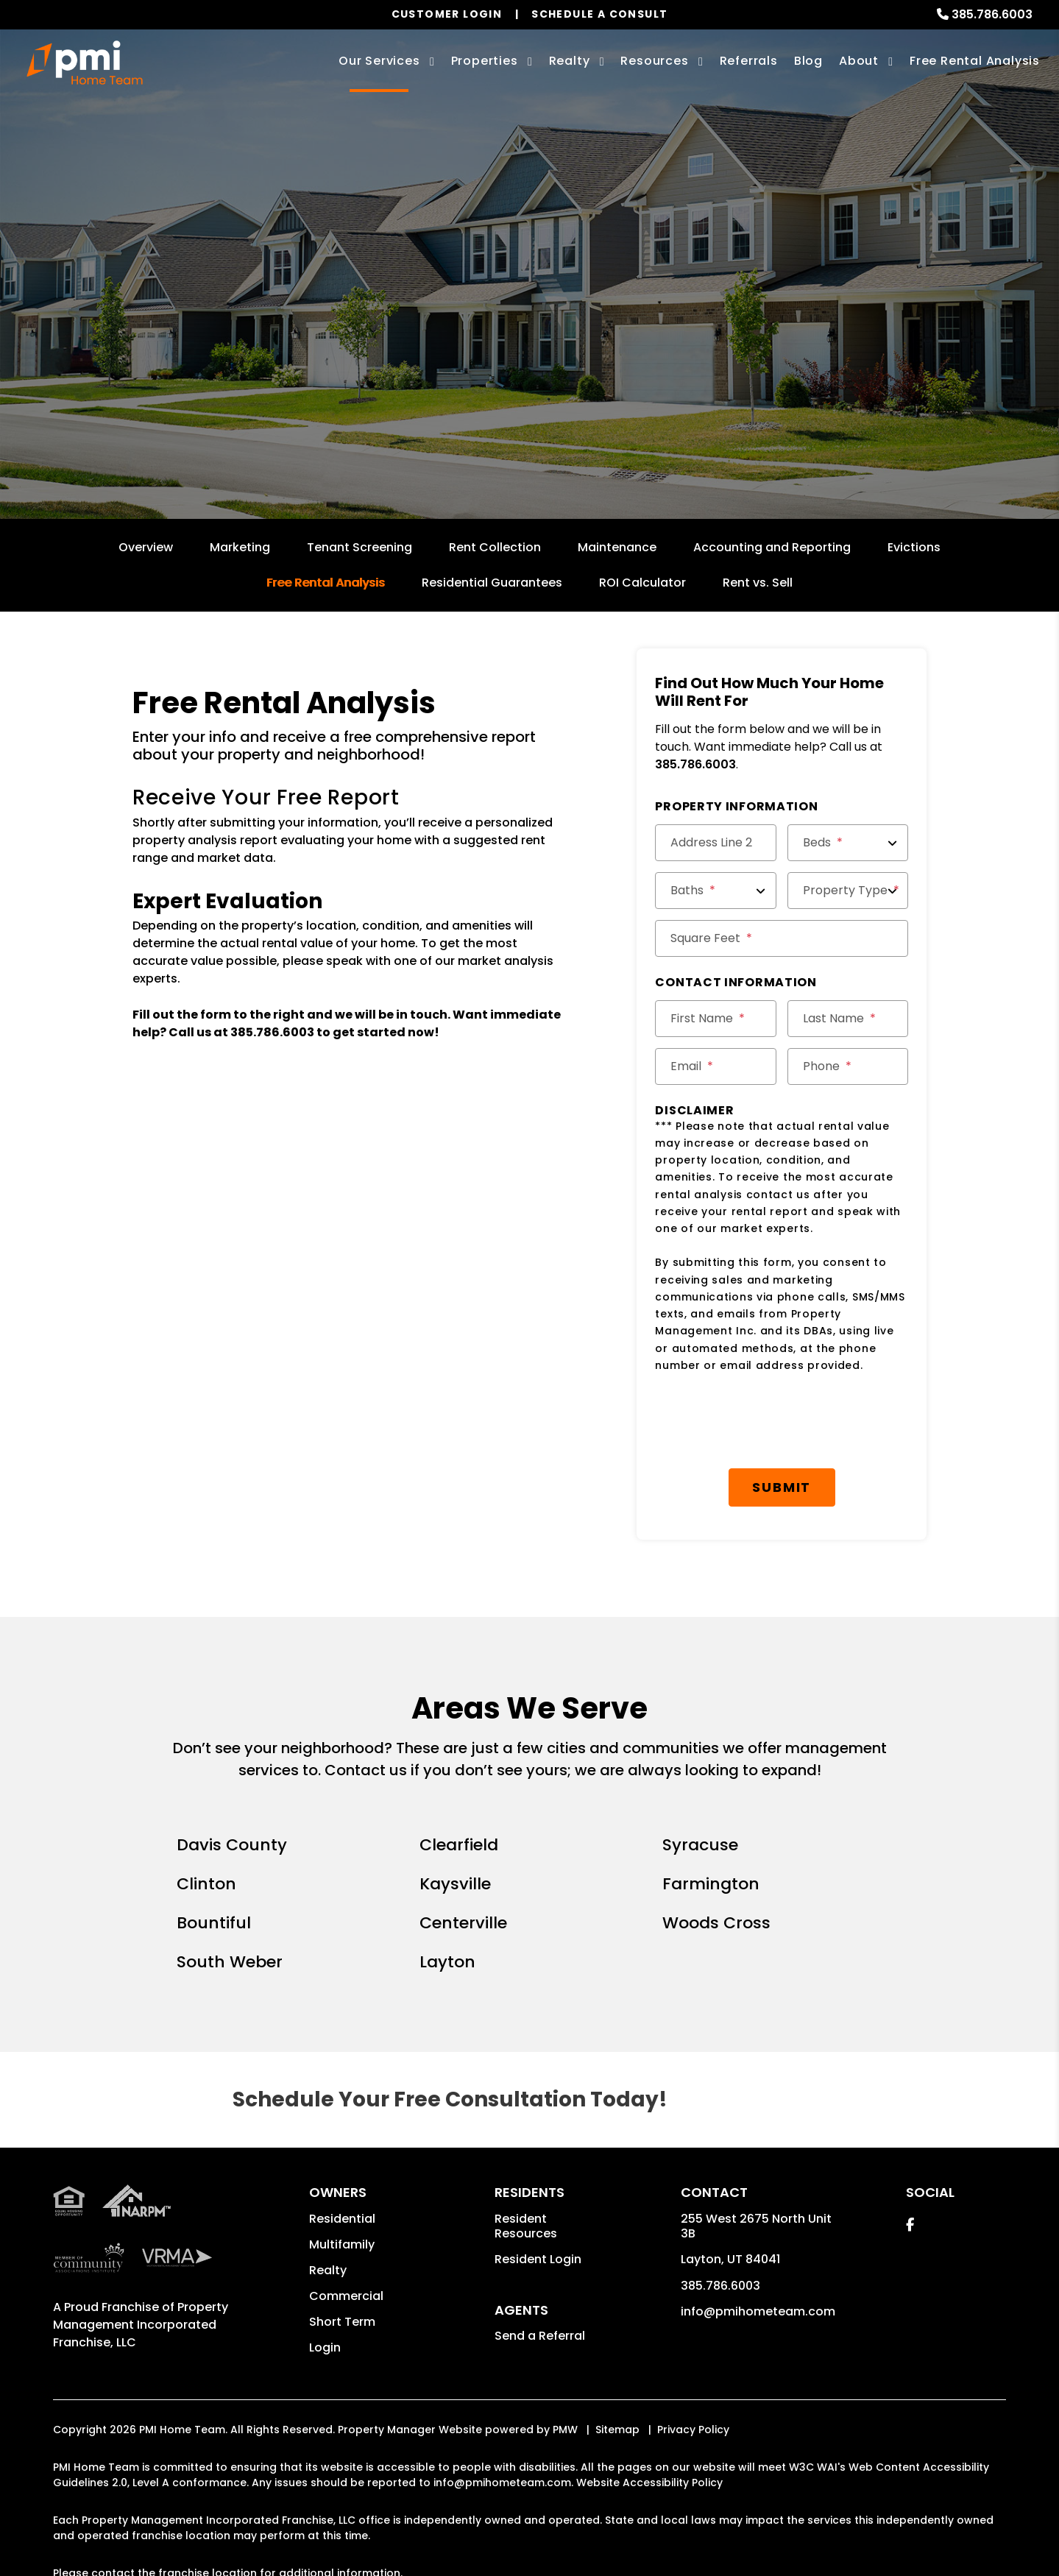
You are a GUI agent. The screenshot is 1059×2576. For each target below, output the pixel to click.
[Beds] (847, 842)
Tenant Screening (359, 547)
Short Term (342, 2321)
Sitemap (617, 2429)
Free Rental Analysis (975, 60)
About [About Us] (859, 60)
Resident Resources (526, 2226)
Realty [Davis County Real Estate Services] (569, 60)
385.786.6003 (992, 14)
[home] (84, 62)
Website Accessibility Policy (649, 2482)
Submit (658, 357)
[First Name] (715, 1018)
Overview (145, 547)
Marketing (240, 547)
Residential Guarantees (492, 582)
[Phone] (847, 1066)
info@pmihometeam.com (758, 2311)
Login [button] (325, 2347)
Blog (808, 60)
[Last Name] (847, 1018)
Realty (328, 2270)
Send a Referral (540, 2335)
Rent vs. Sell (758, 582)
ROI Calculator (642, 582)
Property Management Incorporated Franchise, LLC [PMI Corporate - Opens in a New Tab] (140, 2325)
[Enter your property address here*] (470, 357)
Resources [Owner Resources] (654, 60)
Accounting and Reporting (772, 547)
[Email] (715, 1066)
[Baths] (715, 890)
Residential (342, 2218)
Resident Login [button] (538, 2259)
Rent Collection (495, 547)
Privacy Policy (693, 2429)
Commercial (346, 2295)
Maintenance (617, 547)
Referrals (749, 60)
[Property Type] (847, 890)
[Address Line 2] (715, 842)
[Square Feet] (781, 938)
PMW (565, 2429)
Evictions (914, 547)
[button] (910, 2224)
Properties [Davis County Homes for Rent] (484, 60)
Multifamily (342, 2244)
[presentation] (767, 1421)
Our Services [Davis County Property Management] (379, 60)
